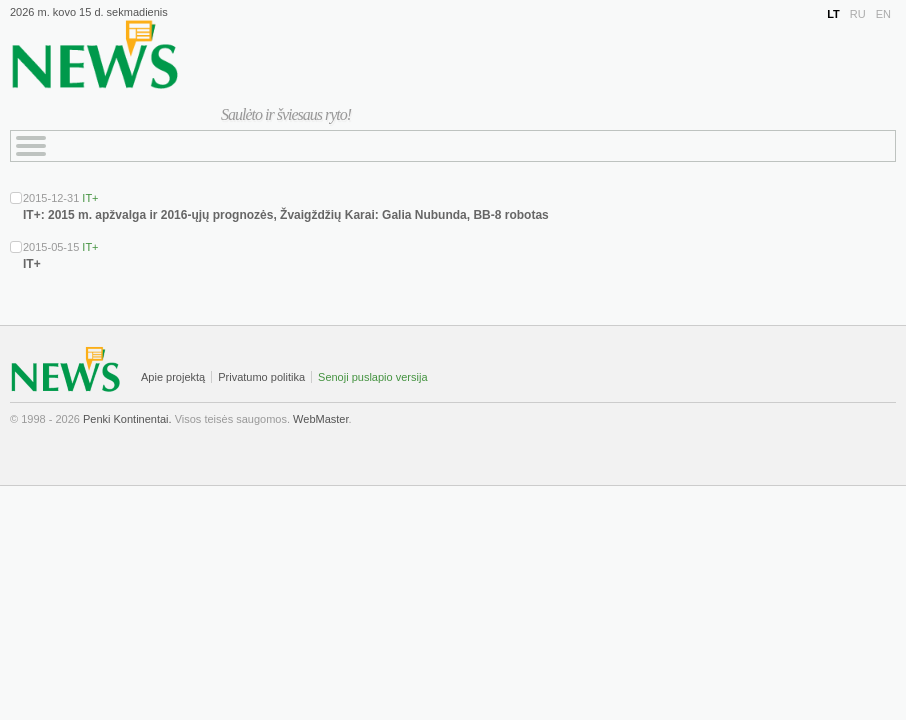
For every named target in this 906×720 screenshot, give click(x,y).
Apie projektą (173, 377)
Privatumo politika (261, 377)
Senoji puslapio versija (372, 377)
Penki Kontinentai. (127, 419)
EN (883, 14)
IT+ (90, 198)
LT (833, 14)
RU (858, 14)
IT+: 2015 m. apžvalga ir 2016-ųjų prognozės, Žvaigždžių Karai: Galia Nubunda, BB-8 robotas (286, 215)
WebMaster (320, 419)
